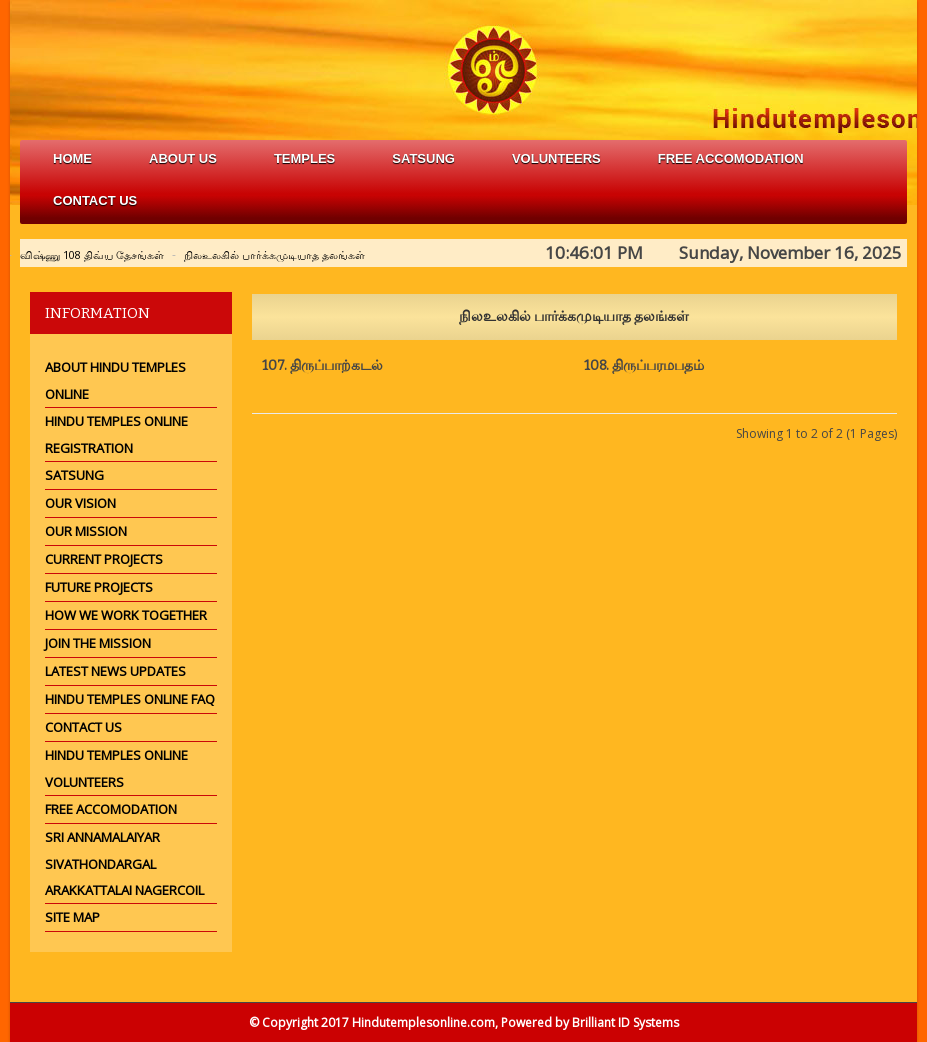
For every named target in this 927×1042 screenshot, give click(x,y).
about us (183, 158)
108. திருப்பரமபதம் (644, 365)
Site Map (72, 917)
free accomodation (731, 158)
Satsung (74, 475)
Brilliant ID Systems (625, 1022)
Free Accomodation (111, 809)
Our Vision (80, 503)
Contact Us (95, 200)
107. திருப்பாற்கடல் (322, 365)
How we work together (126, 615)
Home (72, 158)
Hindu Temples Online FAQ (130, 699)
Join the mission (98, 643)
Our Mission (86, 531)
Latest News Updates (115, 671)
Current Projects (104, 559)
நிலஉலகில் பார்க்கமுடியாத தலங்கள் (274, 254)
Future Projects (99, 587)
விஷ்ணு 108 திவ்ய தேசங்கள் (92, 254)
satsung (423, 158)
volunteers (556, 158)
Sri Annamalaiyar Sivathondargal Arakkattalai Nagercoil (124, 863)
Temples (304, 158)
